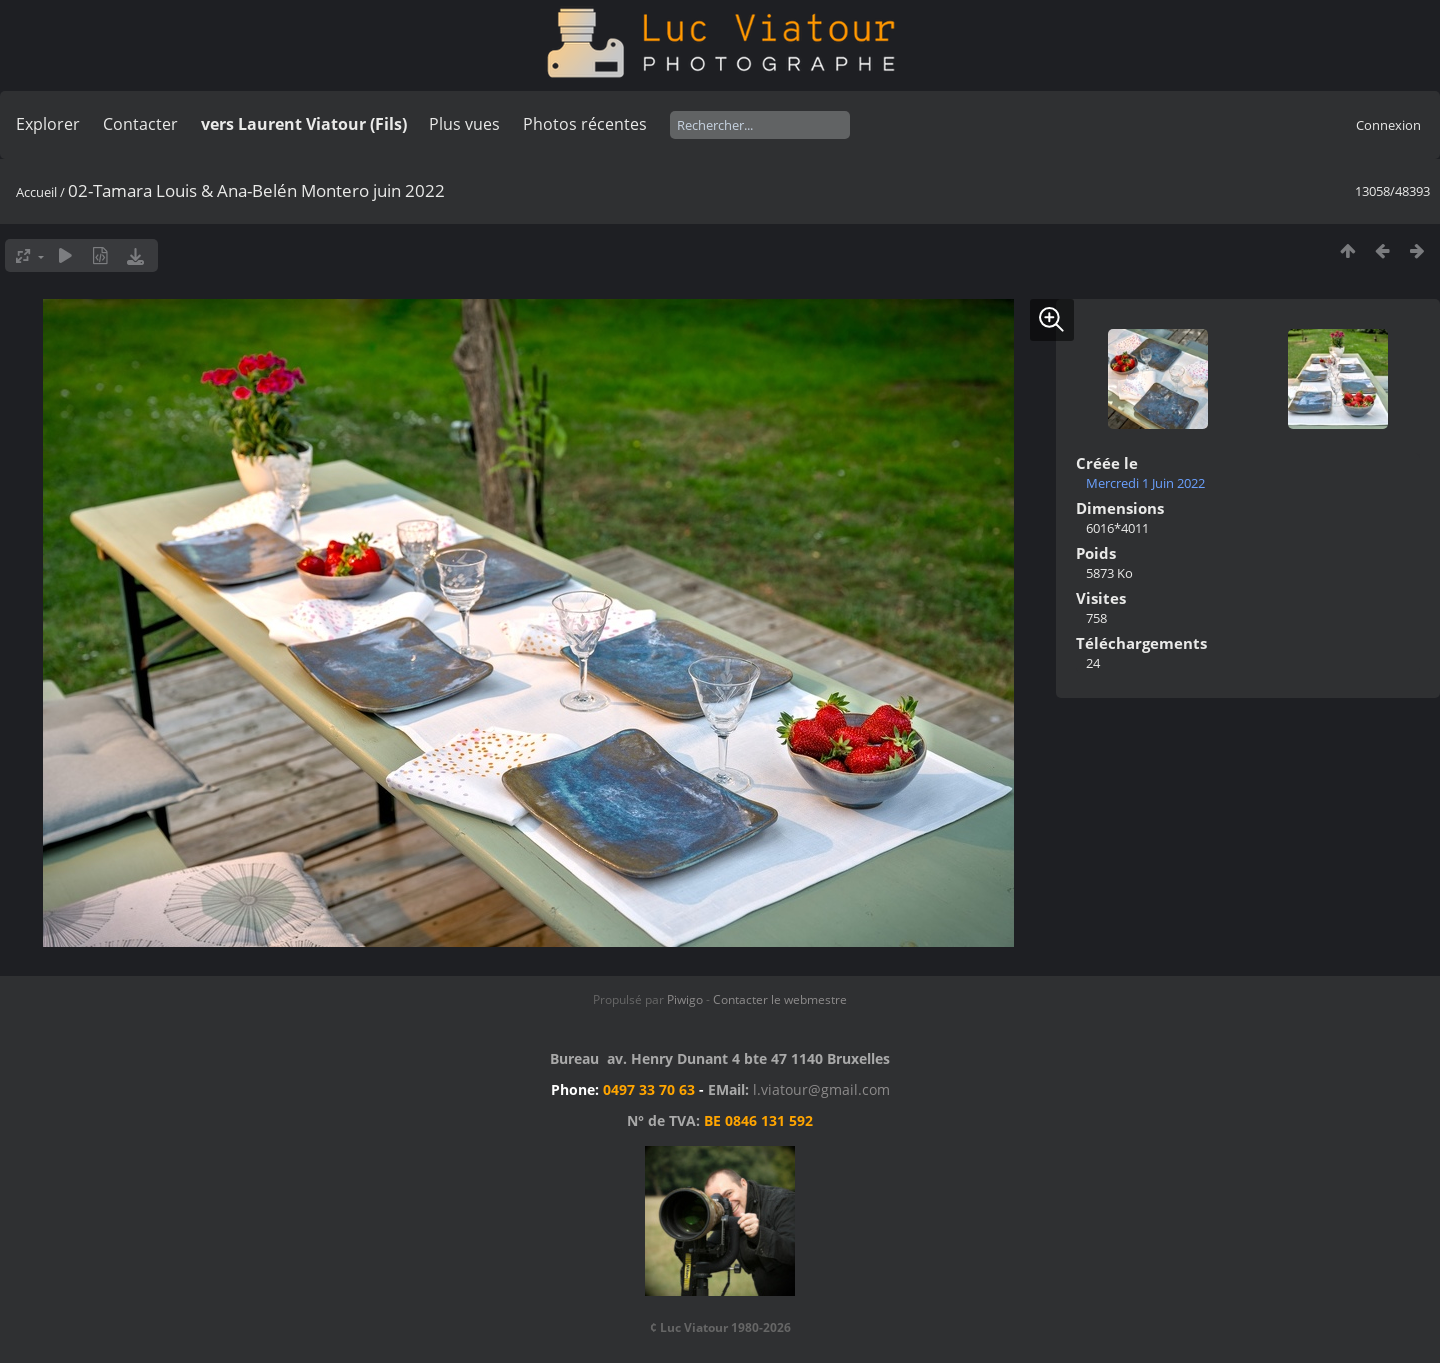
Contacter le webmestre (780, 999)
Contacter (140, 124)
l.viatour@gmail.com (821, 1089)
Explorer (48, 124)
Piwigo (685, 999)
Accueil (36, 192)
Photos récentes (585, 124)
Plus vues (464, 124)
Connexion (1388, 125)
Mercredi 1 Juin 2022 (1145, 483)
